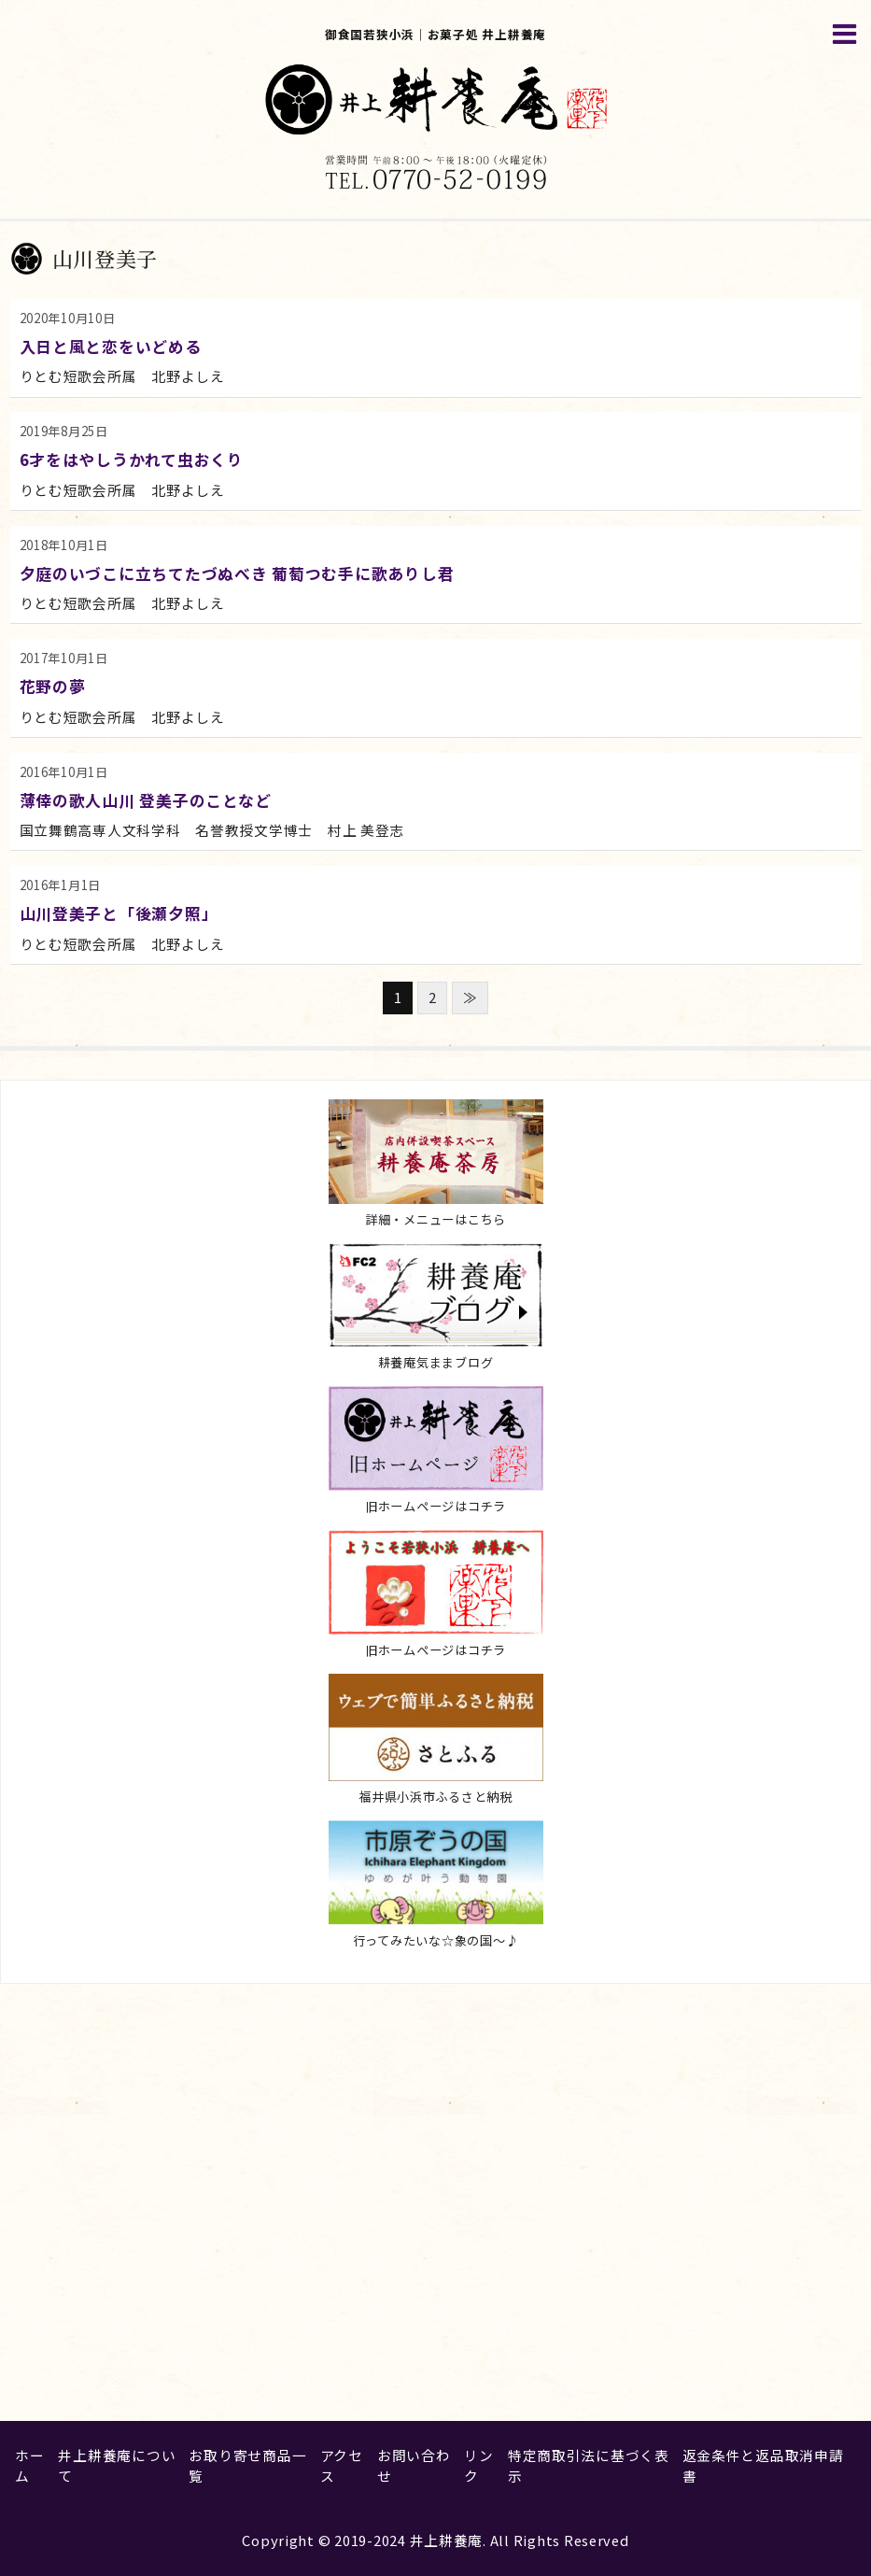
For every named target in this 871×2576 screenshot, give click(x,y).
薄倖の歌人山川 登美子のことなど (146, 800)
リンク (478, 2465)
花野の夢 (53, 686)
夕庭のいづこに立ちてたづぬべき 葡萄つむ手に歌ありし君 (237, 573)
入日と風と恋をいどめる (111, 346)
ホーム (29, 2465)
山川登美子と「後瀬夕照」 (119, 913)
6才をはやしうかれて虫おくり (132, 459)
